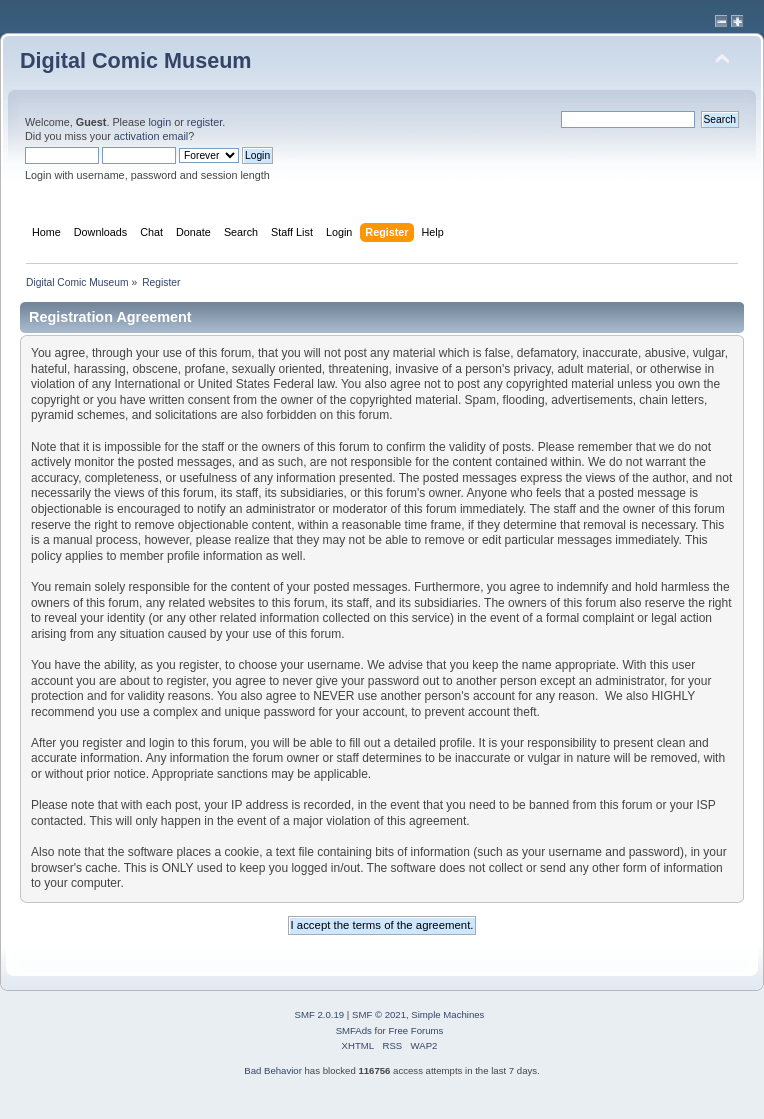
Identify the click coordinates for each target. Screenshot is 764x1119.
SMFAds (354, 1030)
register (204, 122)
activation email (151, 136)
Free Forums (415, 1030)
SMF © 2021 (379, 1014)
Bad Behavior (273, 1070)
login (159, 122)
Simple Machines (447, 1014)
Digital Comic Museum (136, 60)
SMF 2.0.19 (320, 1014)
